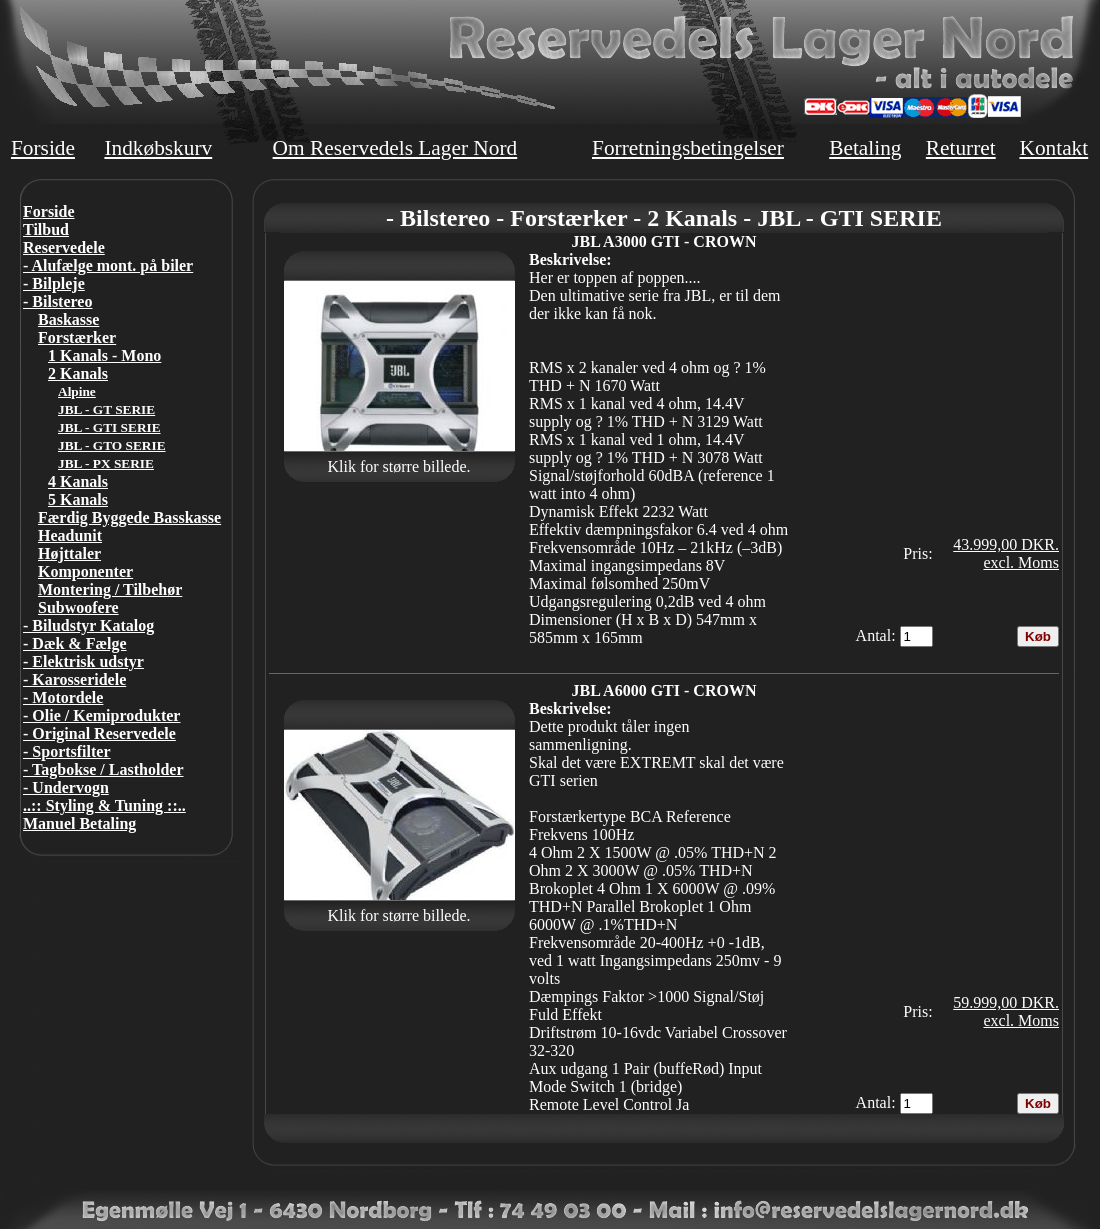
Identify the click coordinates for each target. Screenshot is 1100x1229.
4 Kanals (78, 481)
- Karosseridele (74, 679)
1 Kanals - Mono (104, 355)
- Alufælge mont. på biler (108, 265)
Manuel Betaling (79, 823)
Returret (961, 148)
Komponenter (85, 571)
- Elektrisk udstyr (83, 661)
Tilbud (46, 229)
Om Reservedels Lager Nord (395, 148)
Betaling (865, 148)
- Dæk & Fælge (75, 643)
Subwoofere (78, 607)
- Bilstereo (57, 301)
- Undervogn (66, 787)
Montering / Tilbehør (110, 589)
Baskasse (68, 319)
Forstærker (77, 337)
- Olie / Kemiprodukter (101, 715)
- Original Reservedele (99, 733)
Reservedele (64, 247)
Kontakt (1053, 148)
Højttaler (69, 553)
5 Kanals (78, 499)
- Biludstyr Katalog (88, 625)
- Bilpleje (54, 283)
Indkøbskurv (158, 148)
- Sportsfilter (67, 751)
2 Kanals (78, 373)
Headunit (70, 535)
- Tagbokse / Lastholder (103, 769)
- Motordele (63, 697)
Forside (43, 148)
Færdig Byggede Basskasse (129, 517)
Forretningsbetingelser (688, 148)
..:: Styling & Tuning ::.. (104, 805)
